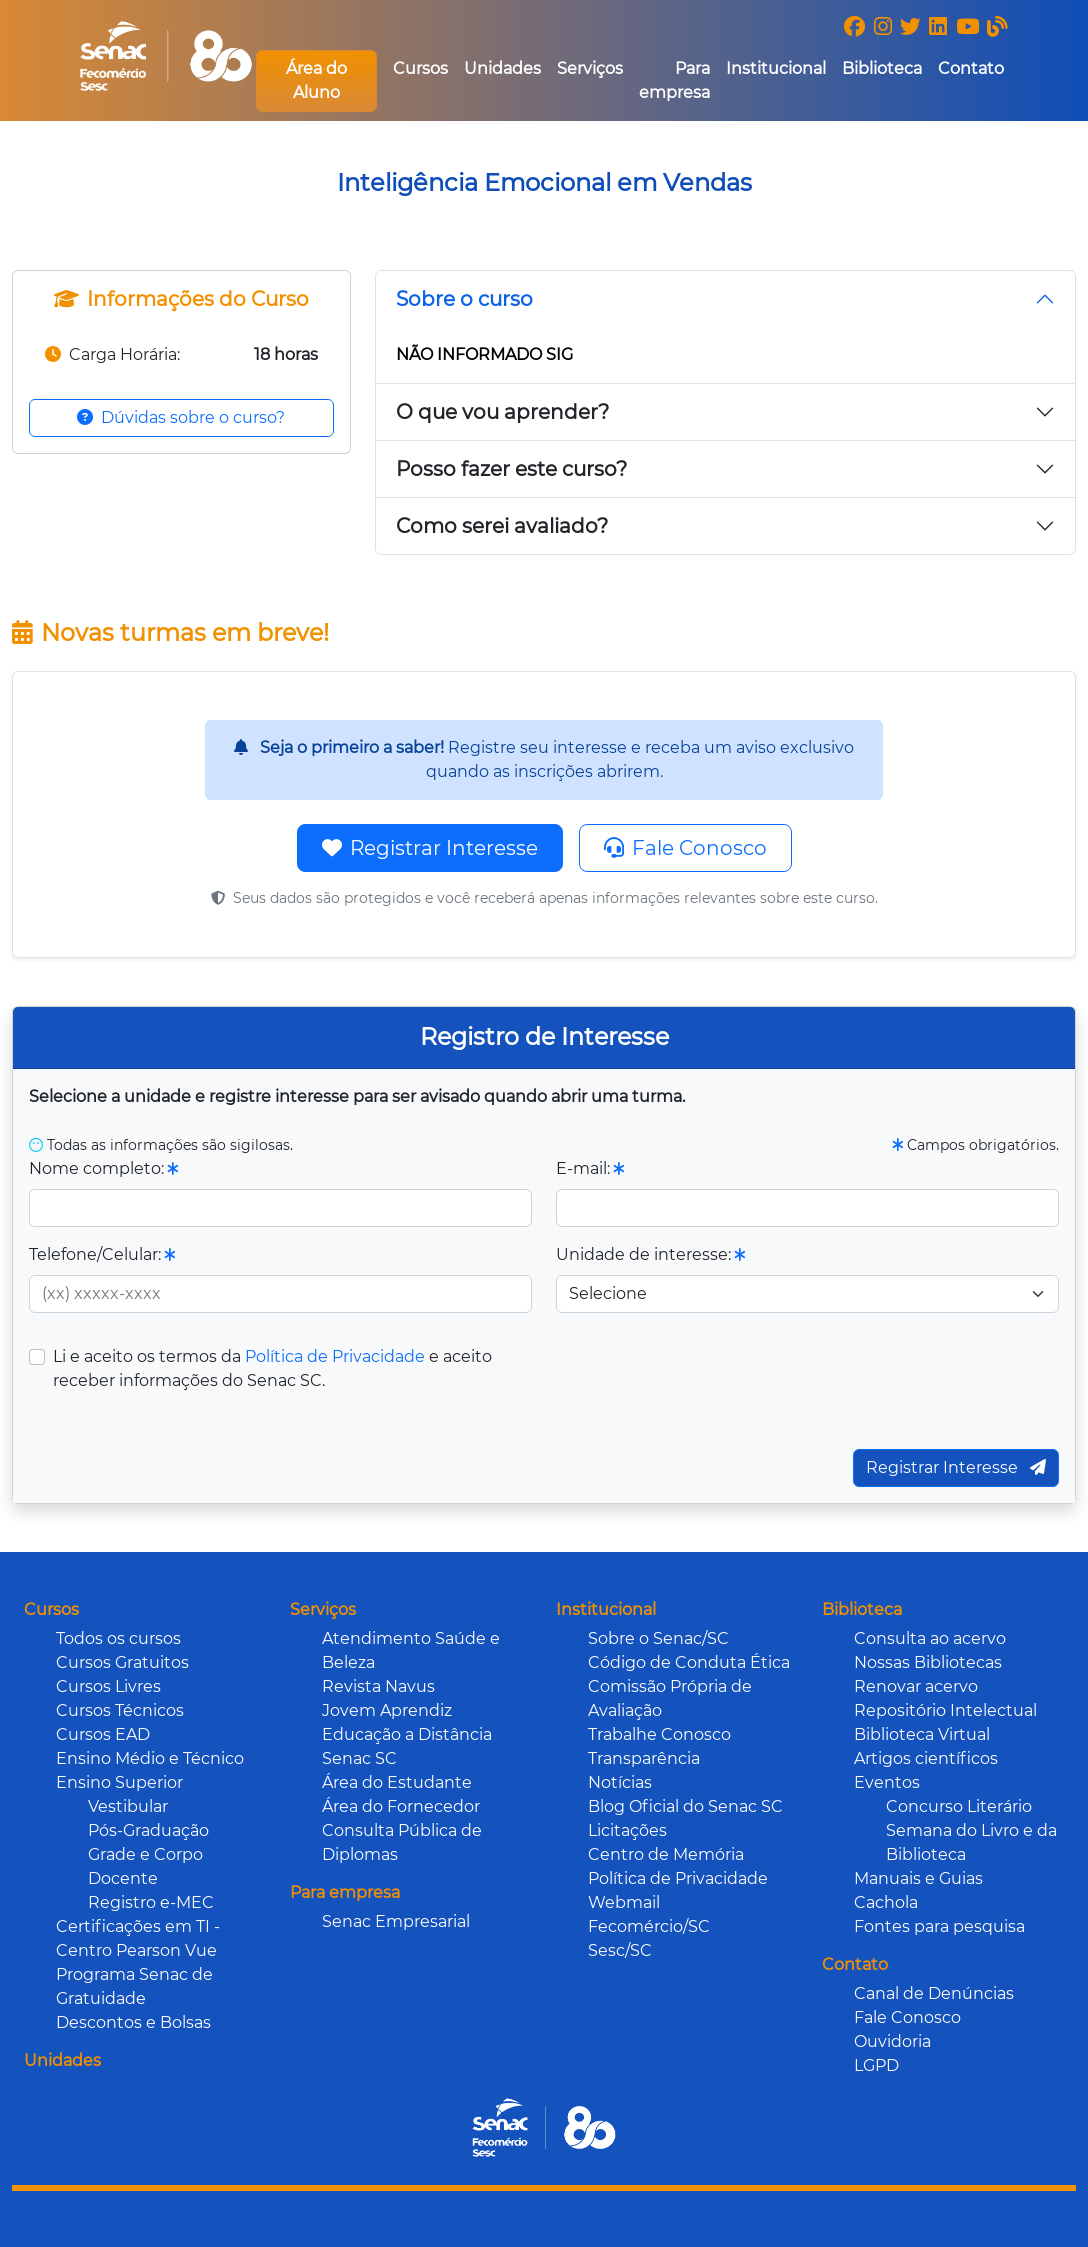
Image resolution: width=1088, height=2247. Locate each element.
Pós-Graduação (148, 1830)
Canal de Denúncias (934, 1993)
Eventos (887, 1782)
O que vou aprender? (502, 412)
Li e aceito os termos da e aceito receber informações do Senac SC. (272, 1368)
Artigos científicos (926, 1758)
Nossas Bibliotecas (928, 1662)
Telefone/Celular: (102, 1254)
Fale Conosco (685, 848)
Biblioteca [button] (882, 68)
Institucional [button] (776, 68)
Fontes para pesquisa (939, 1926)
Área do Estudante (397, 1782)
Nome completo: (103, 1168)
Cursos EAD (103, 1734)
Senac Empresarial (396, 1921)
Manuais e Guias (918, 1878)
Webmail (624, 1902)
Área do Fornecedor (401, 1806)
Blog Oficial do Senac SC (685, 1806)
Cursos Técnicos (120, 1710)
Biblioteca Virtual (922, 1734)
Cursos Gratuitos (122, 1662)
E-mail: (590, 1168)
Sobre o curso (464, 299)
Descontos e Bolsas (133, 2022)
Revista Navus (378, 1686)
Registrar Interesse (430, 848)
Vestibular (128, 1806)
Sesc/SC (620, 1950)
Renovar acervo (916, 1686)
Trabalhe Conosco (659, 1734)
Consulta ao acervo (930, 1638)
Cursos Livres (108, 1686)
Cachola (886, 1902)
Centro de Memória (666, 1854)
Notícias (620, 1782)
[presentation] (732, 1384)
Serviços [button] (590, 68)
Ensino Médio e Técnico (150, 1758)
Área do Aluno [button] (316, 80)
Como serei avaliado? (502, 526)
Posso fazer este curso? (511, 469)
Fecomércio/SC (649, 1926)
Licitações (627, 1830)
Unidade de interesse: (650, 1254)
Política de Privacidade (335, 1356)
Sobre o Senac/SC (658, 1638)
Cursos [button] (420, 68)
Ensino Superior (119, 1782)
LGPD (876, 2065)
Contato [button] (971, 68)
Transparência (644, 1758)
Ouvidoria (892, 2041)
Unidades (502, 68)
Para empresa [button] (674, 80)
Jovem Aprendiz (387, 1710)
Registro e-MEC (151, 1902)
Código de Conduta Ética (689, 1662)
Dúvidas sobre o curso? (181, 417)
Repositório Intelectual (945, 1710)
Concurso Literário (959, 1806)
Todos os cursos (118, 1638)
